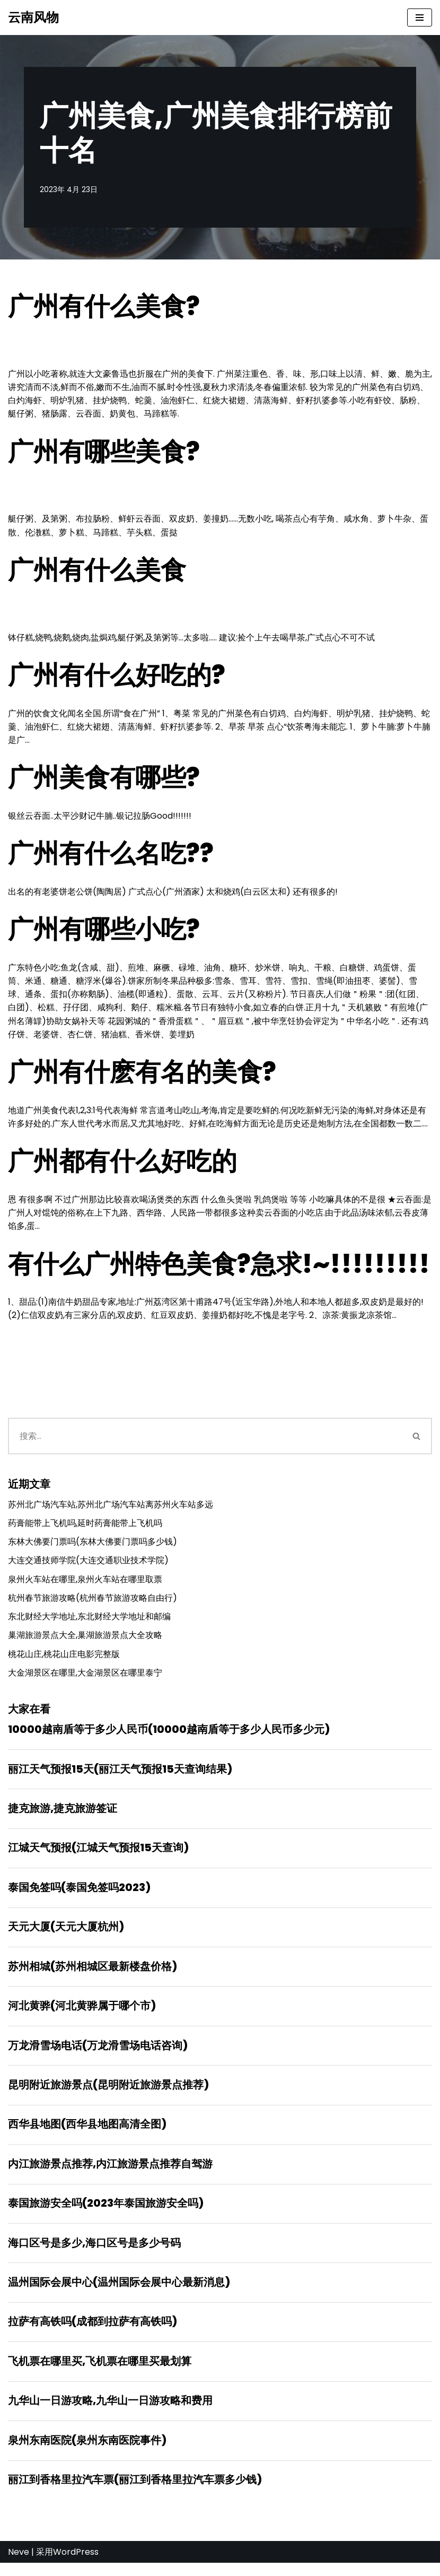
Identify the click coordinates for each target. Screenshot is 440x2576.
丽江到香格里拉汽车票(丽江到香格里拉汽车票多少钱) (135, 2492)
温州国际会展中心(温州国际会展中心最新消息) (119, 2293)
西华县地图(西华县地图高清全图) (87, 2134)
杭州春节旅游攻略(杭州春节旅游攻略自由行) (92, 1604)
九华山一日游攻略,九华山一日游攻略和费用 (110, 2413)
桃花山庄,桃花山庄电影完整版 (64, 1660)
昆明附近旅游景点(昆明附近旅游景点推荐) (108, 2094)
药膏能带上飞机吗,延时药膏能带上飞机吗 (85, 1528)
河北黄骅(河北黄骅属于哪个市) (82, 2015)
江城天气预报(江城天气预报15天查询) (98, 1856)
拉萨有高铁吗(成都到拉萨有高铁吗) (92, 2333)
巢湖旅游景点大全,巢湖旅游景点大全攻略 (85, 1642)
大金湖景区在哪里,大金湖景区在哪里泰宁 (85, 1679)
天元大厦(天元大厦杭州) (66, 1935)
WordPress (76, 2565)
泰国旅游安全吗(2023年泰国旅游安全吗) (106, 2214)
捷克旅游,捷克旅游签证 (62, 1816)
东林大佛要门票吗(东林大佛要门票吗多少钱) (92, 1547)
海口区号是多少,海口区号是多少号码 (94, 2254)
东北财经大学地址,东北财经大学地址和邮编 (89, 1623)
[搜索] (205, 1441)
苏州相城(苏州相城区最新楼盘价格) (92, 1975)
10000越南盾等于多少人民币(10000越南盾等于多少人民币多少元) (169, 1736)
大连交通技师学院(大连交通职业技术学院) (88, 1566)
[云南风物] (33, 17)
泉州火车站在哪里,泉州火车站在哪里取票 (85, 1585)
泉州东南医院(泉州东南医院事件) (87, 2452)
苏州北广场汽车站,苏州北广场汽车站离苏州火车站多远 (110, 1510)
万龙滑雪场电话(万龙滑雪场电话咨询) (98, 2055)
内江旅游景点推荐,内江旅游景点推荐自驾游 (110, 2174)
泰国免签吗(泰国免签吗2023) (79, 1895)
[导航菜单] (419, 17)
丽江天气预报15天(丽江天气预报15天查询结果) (120, 1776)
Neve (18, 2565)
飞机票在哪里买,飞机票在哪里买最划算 (99, 2373)
